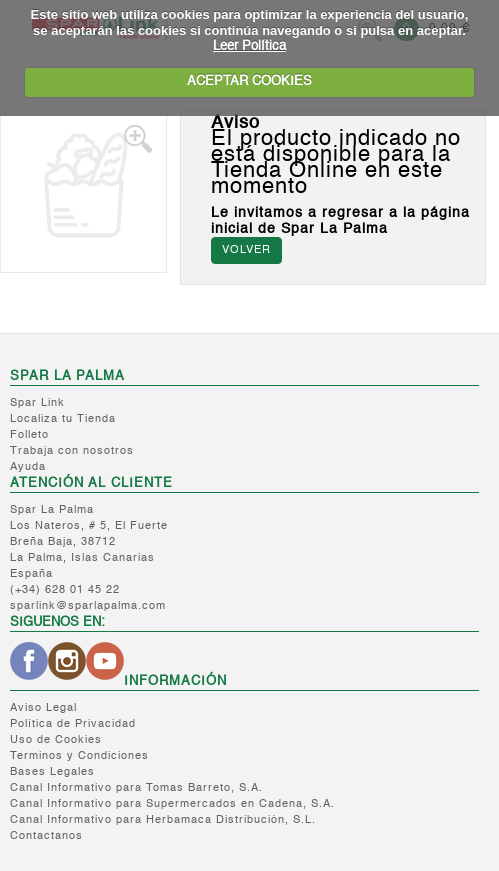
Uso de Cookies (56, 740)
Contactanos (46, 836)
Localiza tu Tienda (63, 419)
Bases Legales (52, 772)
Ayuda (28, 467)
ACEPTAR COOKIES (249, 81)
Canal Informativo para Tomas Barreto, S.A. (136, 788)
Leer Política (249, 46)
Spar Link (37, 403)
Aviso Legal (43, 708)
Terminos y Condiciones (79, 756)
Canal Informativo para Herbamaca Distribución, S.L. (163, 820)
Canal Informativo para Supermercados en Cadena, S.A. (172, 804)
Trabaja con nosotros (72, 451)
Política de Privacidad (73, 724)
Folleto (29, 435)
